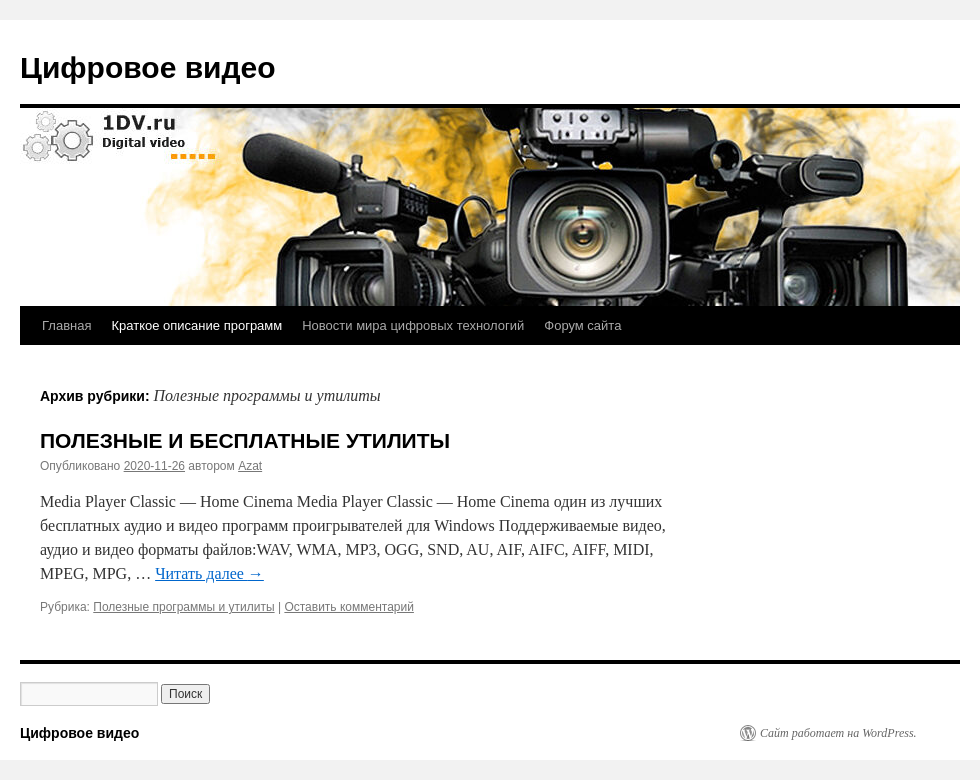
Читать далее (209, 573)
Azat (250, 466)
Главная (66, 325)
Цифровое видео (148, 67)
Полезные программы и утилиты (183, 607)
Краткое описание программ (196, 325)
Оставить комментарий (349, 607)
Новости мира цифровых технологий (413, 325)
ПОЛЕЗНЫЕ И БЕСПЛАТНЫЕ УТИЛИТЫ (245, 440)
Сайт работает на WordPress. (838, 733)
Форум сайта (582, 325)
